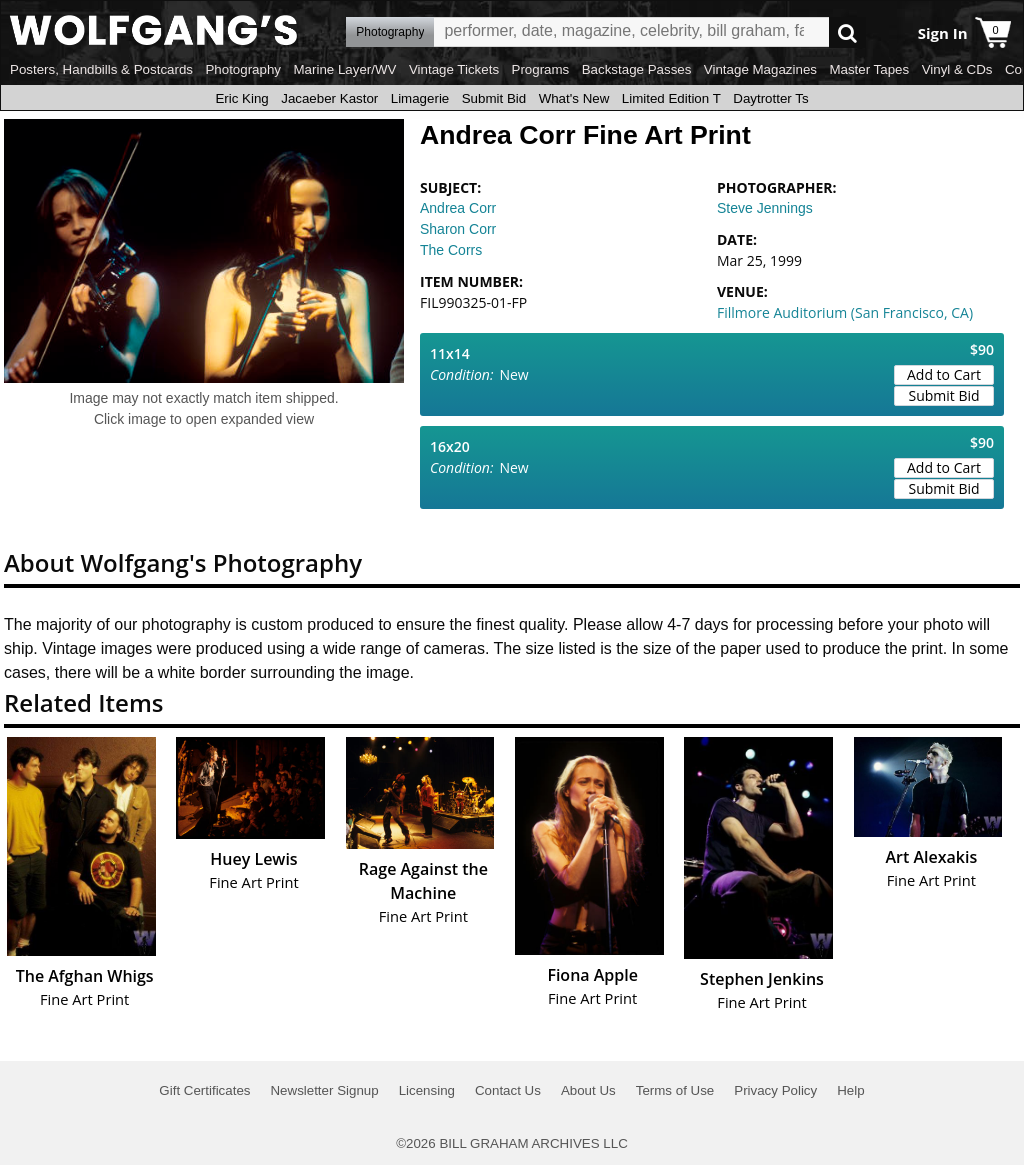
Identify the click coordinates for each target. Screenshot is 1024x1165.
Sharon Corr (458, 229)
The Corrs (451, 250)
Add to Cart (944, 374)
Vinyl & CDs (957, 69)
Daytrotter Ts (770, 98)
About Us (588, 1090)
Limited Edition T (671, 98)
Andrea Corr (458, 208)
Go (847, 32)
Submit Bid (494, 98)
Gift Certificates (204, 1090)
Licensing (427, 1090)
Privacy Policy (775, 1090)
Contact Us (508, 1090)
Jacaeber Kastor (329, 98)
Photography (243, 69)
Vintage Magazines (760, 69)
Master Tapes (869, 69)
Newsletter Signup (324, 1090)
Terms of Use (675, 1090)
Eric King (241, 98)
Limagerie (420, 98)
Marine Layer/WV (344, 69)
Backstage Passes (637, 69)
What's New (574, 98)
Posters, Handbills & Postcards (101, 69)
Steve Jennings (765, 208)
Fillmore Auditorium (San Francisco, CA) (845, 312)
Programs (541, 69)
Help (850, 1090)
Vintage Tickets (454, 69)
